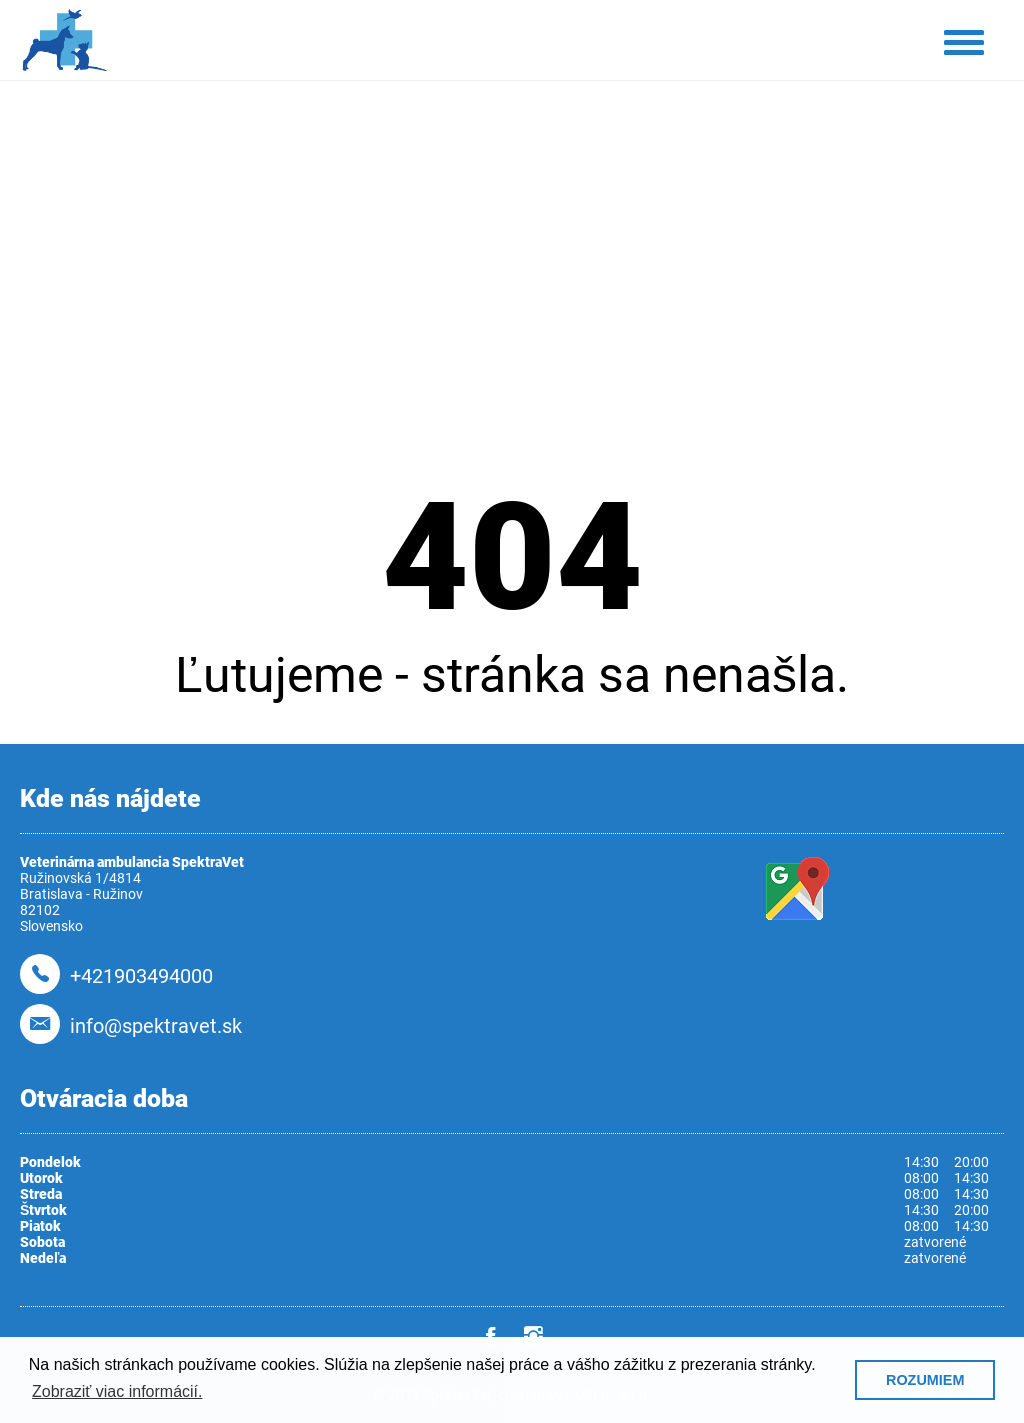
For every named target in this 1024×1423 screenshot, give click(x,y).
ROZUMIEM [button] (925, 1380)
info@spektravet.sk (156, 1026)
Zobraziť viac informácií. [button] (117, 1391)
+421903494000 (141, 976)
